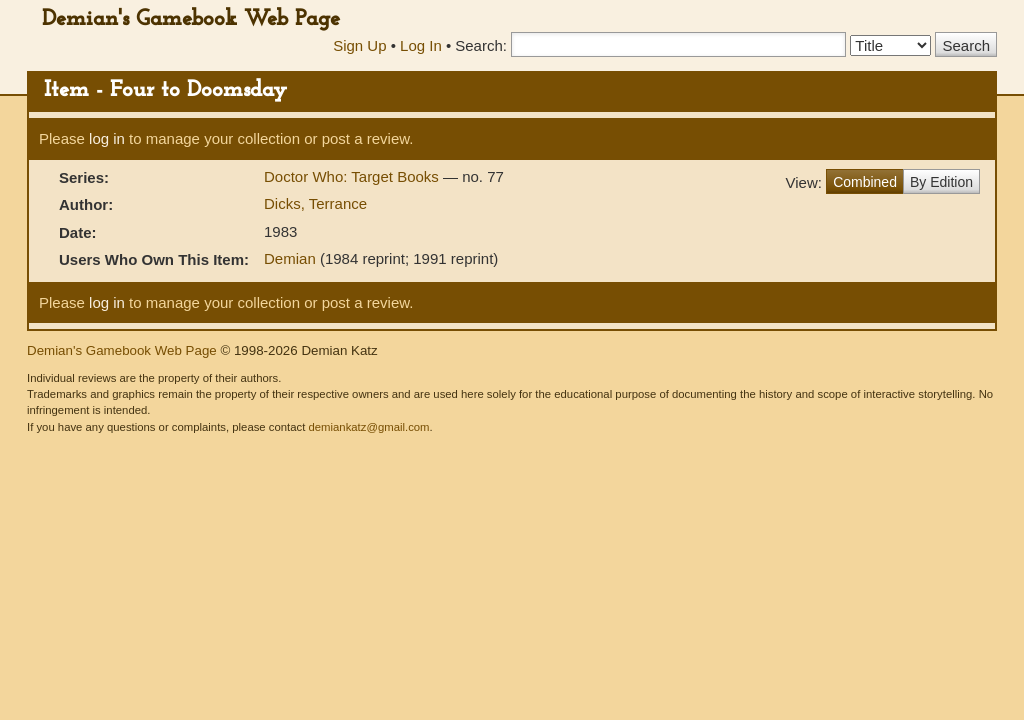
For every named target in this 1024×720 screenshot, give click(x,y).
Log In (421, 45)
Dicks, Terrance (315, 203)
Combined (865, 182)
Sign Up (359, 45)
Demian (290, 258)
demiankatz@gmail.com (368, 427)
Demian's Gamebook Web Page (191, 19)
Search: (481, 45)
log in (107, 138)
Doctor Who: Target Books (353, 176)
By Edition (941, 182)
